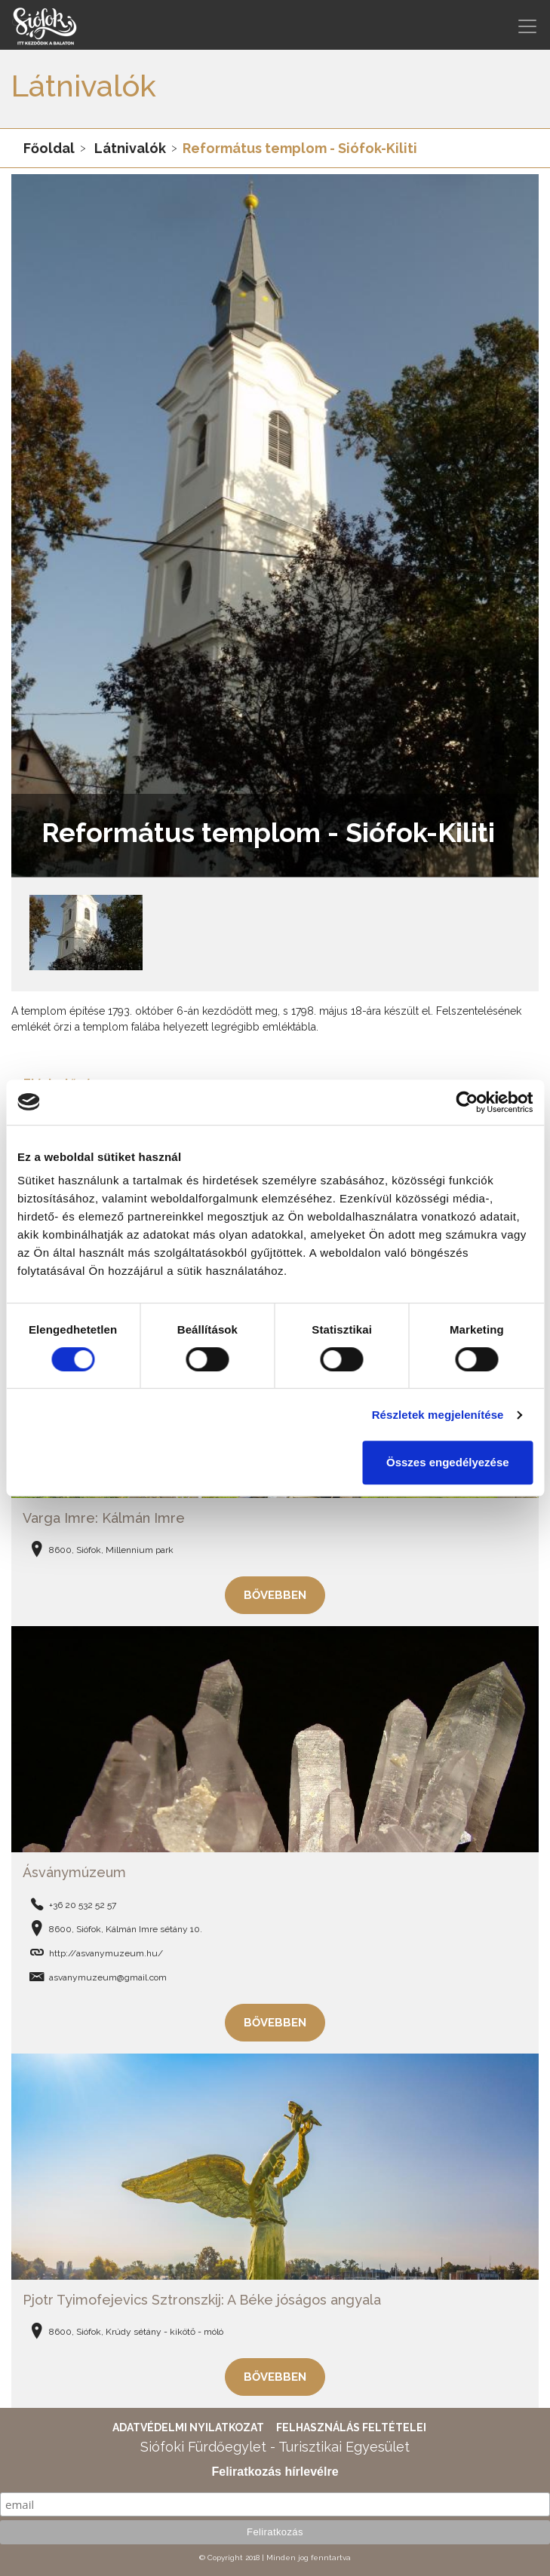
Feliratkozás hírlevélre (274, 2471)
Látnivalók (130, 148)
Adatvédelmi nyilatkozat (188, 2427)
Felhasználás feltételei (351, 2427)
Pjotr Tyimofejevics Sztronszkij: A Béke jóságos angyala (202, 2300)
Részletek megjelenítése (438, 1414)
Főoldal (49, 148)
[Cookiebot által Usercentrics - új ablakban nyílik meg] (467, 1102)
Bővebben (275, 1595)
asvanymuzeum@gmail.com (108, 1977)
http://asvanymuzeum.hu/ (106, 1953)
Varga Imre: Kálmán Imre (104, 1518)
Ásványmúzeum (74, 1872)
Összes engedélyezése (447, 1462)
